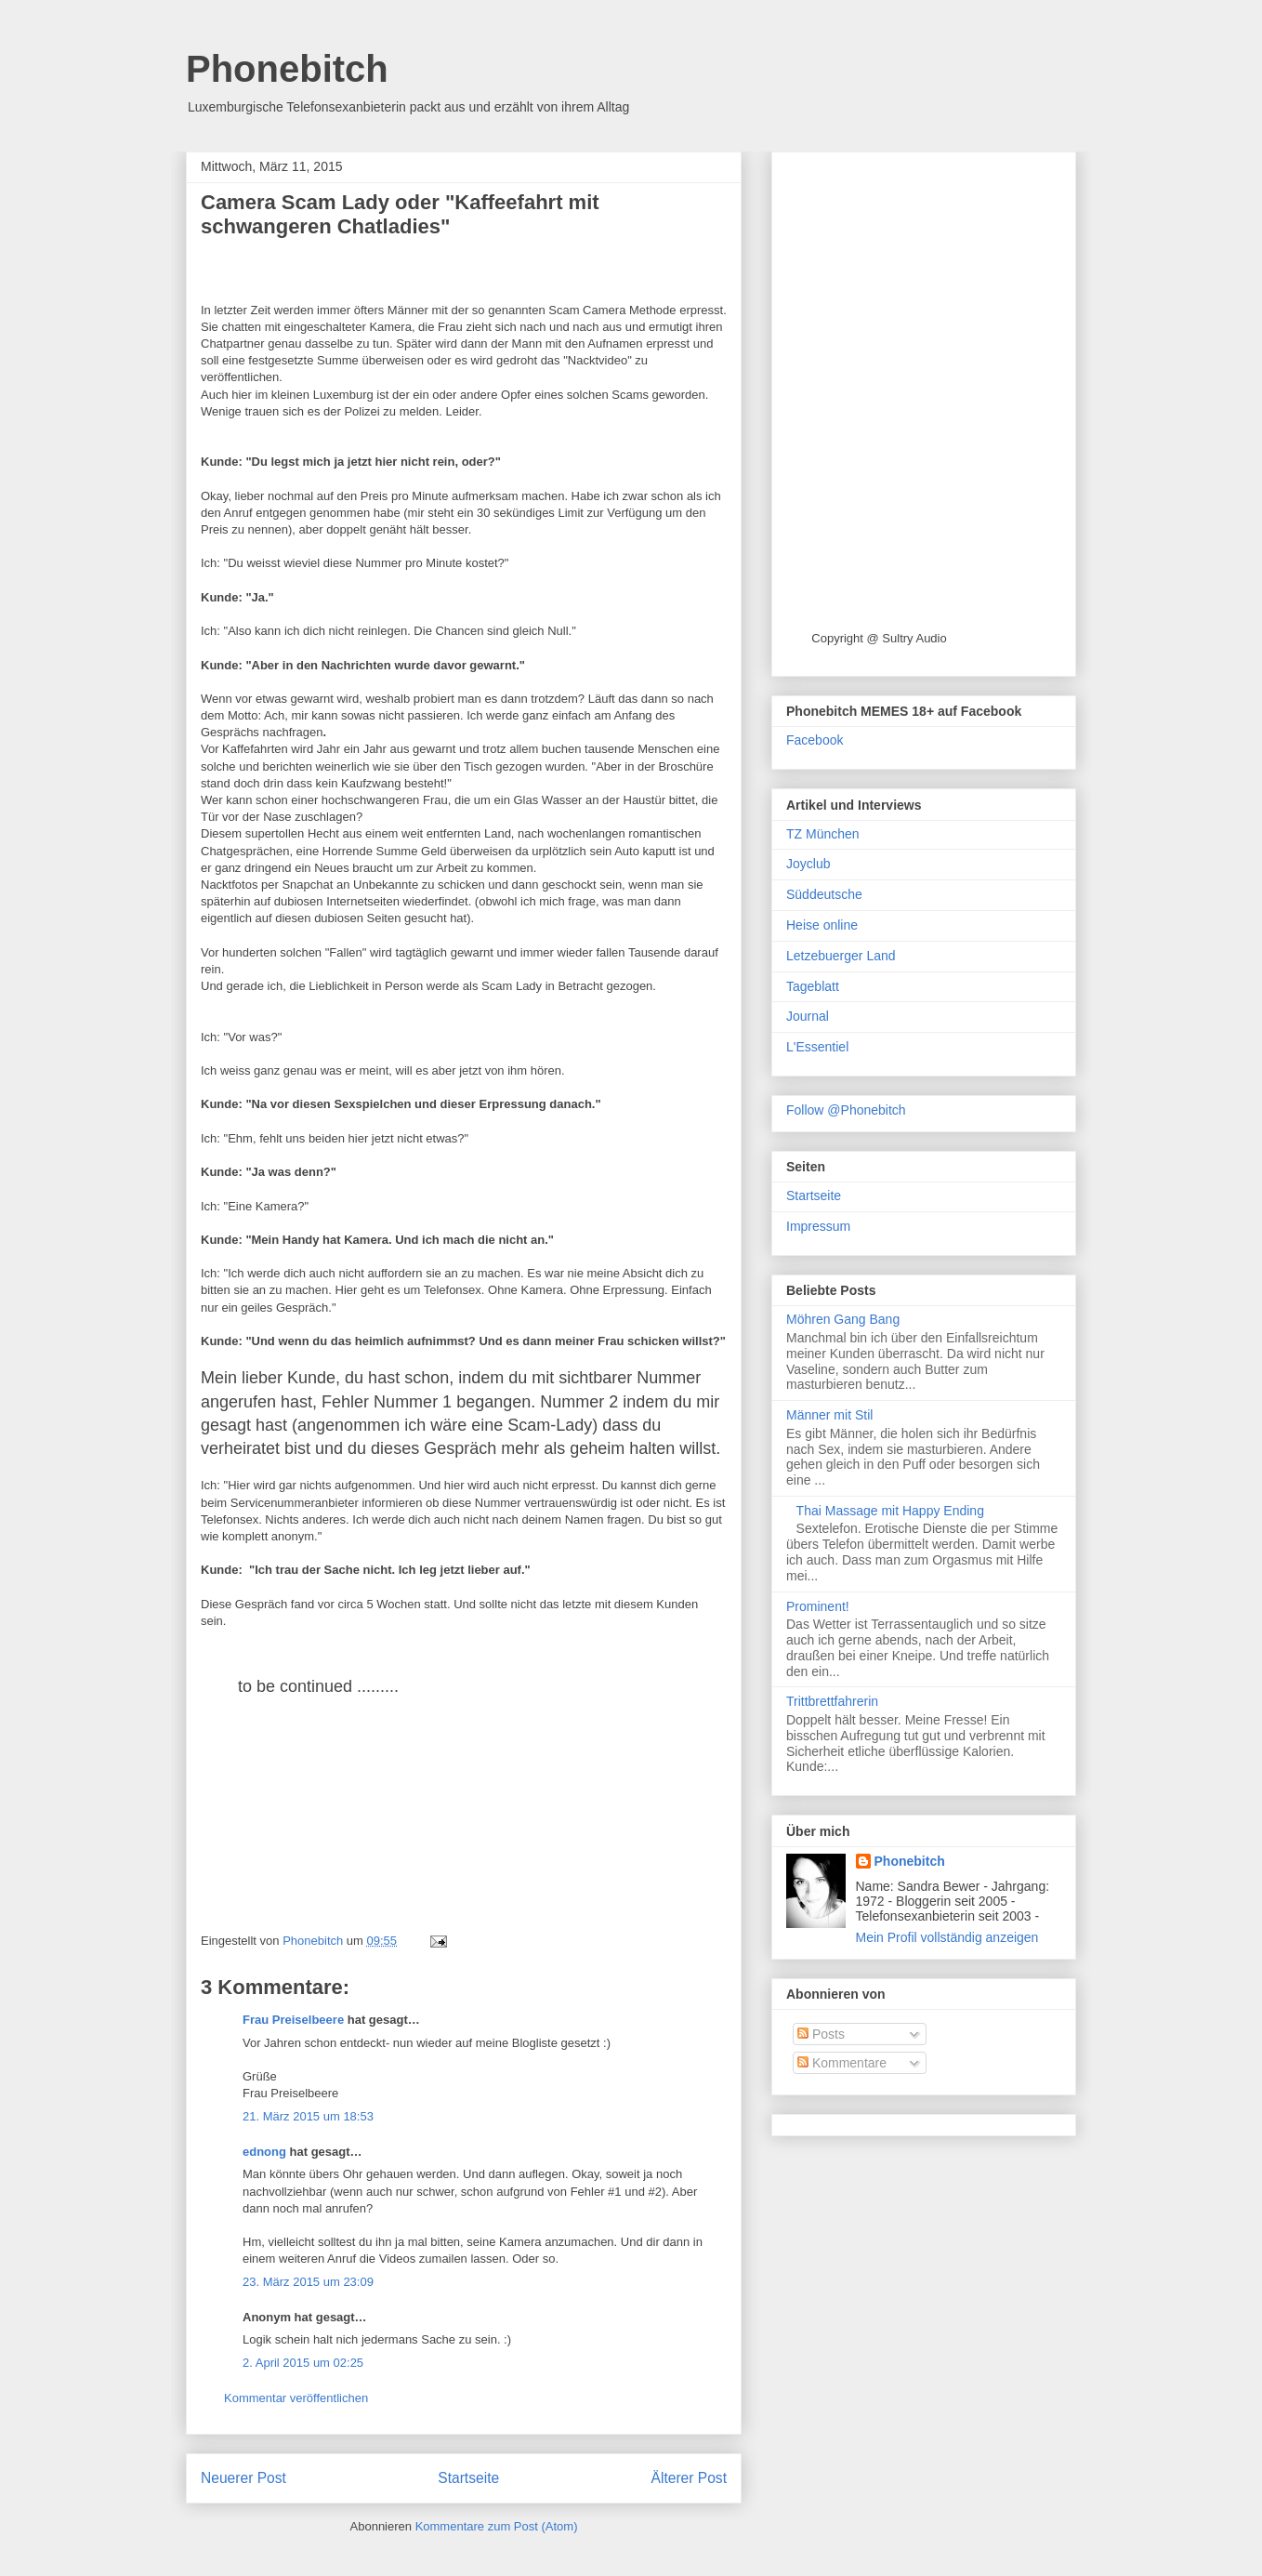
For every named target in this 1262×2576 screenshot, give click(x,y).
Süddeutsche (824, 894)
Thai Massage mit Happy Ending (890, 1510)
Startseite (468, 2478)
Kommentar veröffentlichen (296, 2398)
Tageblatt (812, 986)
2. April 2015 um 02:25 (303, 2363)
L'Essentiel (817, 1046)
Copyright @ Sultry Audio (878, 638)
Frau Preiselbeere (293, 2020)
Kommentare (842, 2062)
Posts (821, 2034)
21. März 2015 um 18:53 (308, 2116)
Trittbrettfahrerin (832, 1701)
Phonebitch (287, 68)
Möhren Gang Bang (843, 1319)
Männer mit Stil (829, 1414)
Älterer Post (689, 2478)
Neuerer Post (243, 2478)
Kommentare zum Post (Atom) (496, 2526)
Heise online (822, 925)
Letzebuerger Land (841, 955)
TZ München (823, 833)
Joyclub (808, 863)
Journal (807, 1016)
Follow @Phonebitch (846, 1110)
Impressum (818, 1226)
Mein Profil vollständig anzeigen (947, 1937)
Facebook (814, 740)
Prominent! (817, 1606)
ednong (264, 2152)
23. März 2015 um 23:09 (308, 2282)
